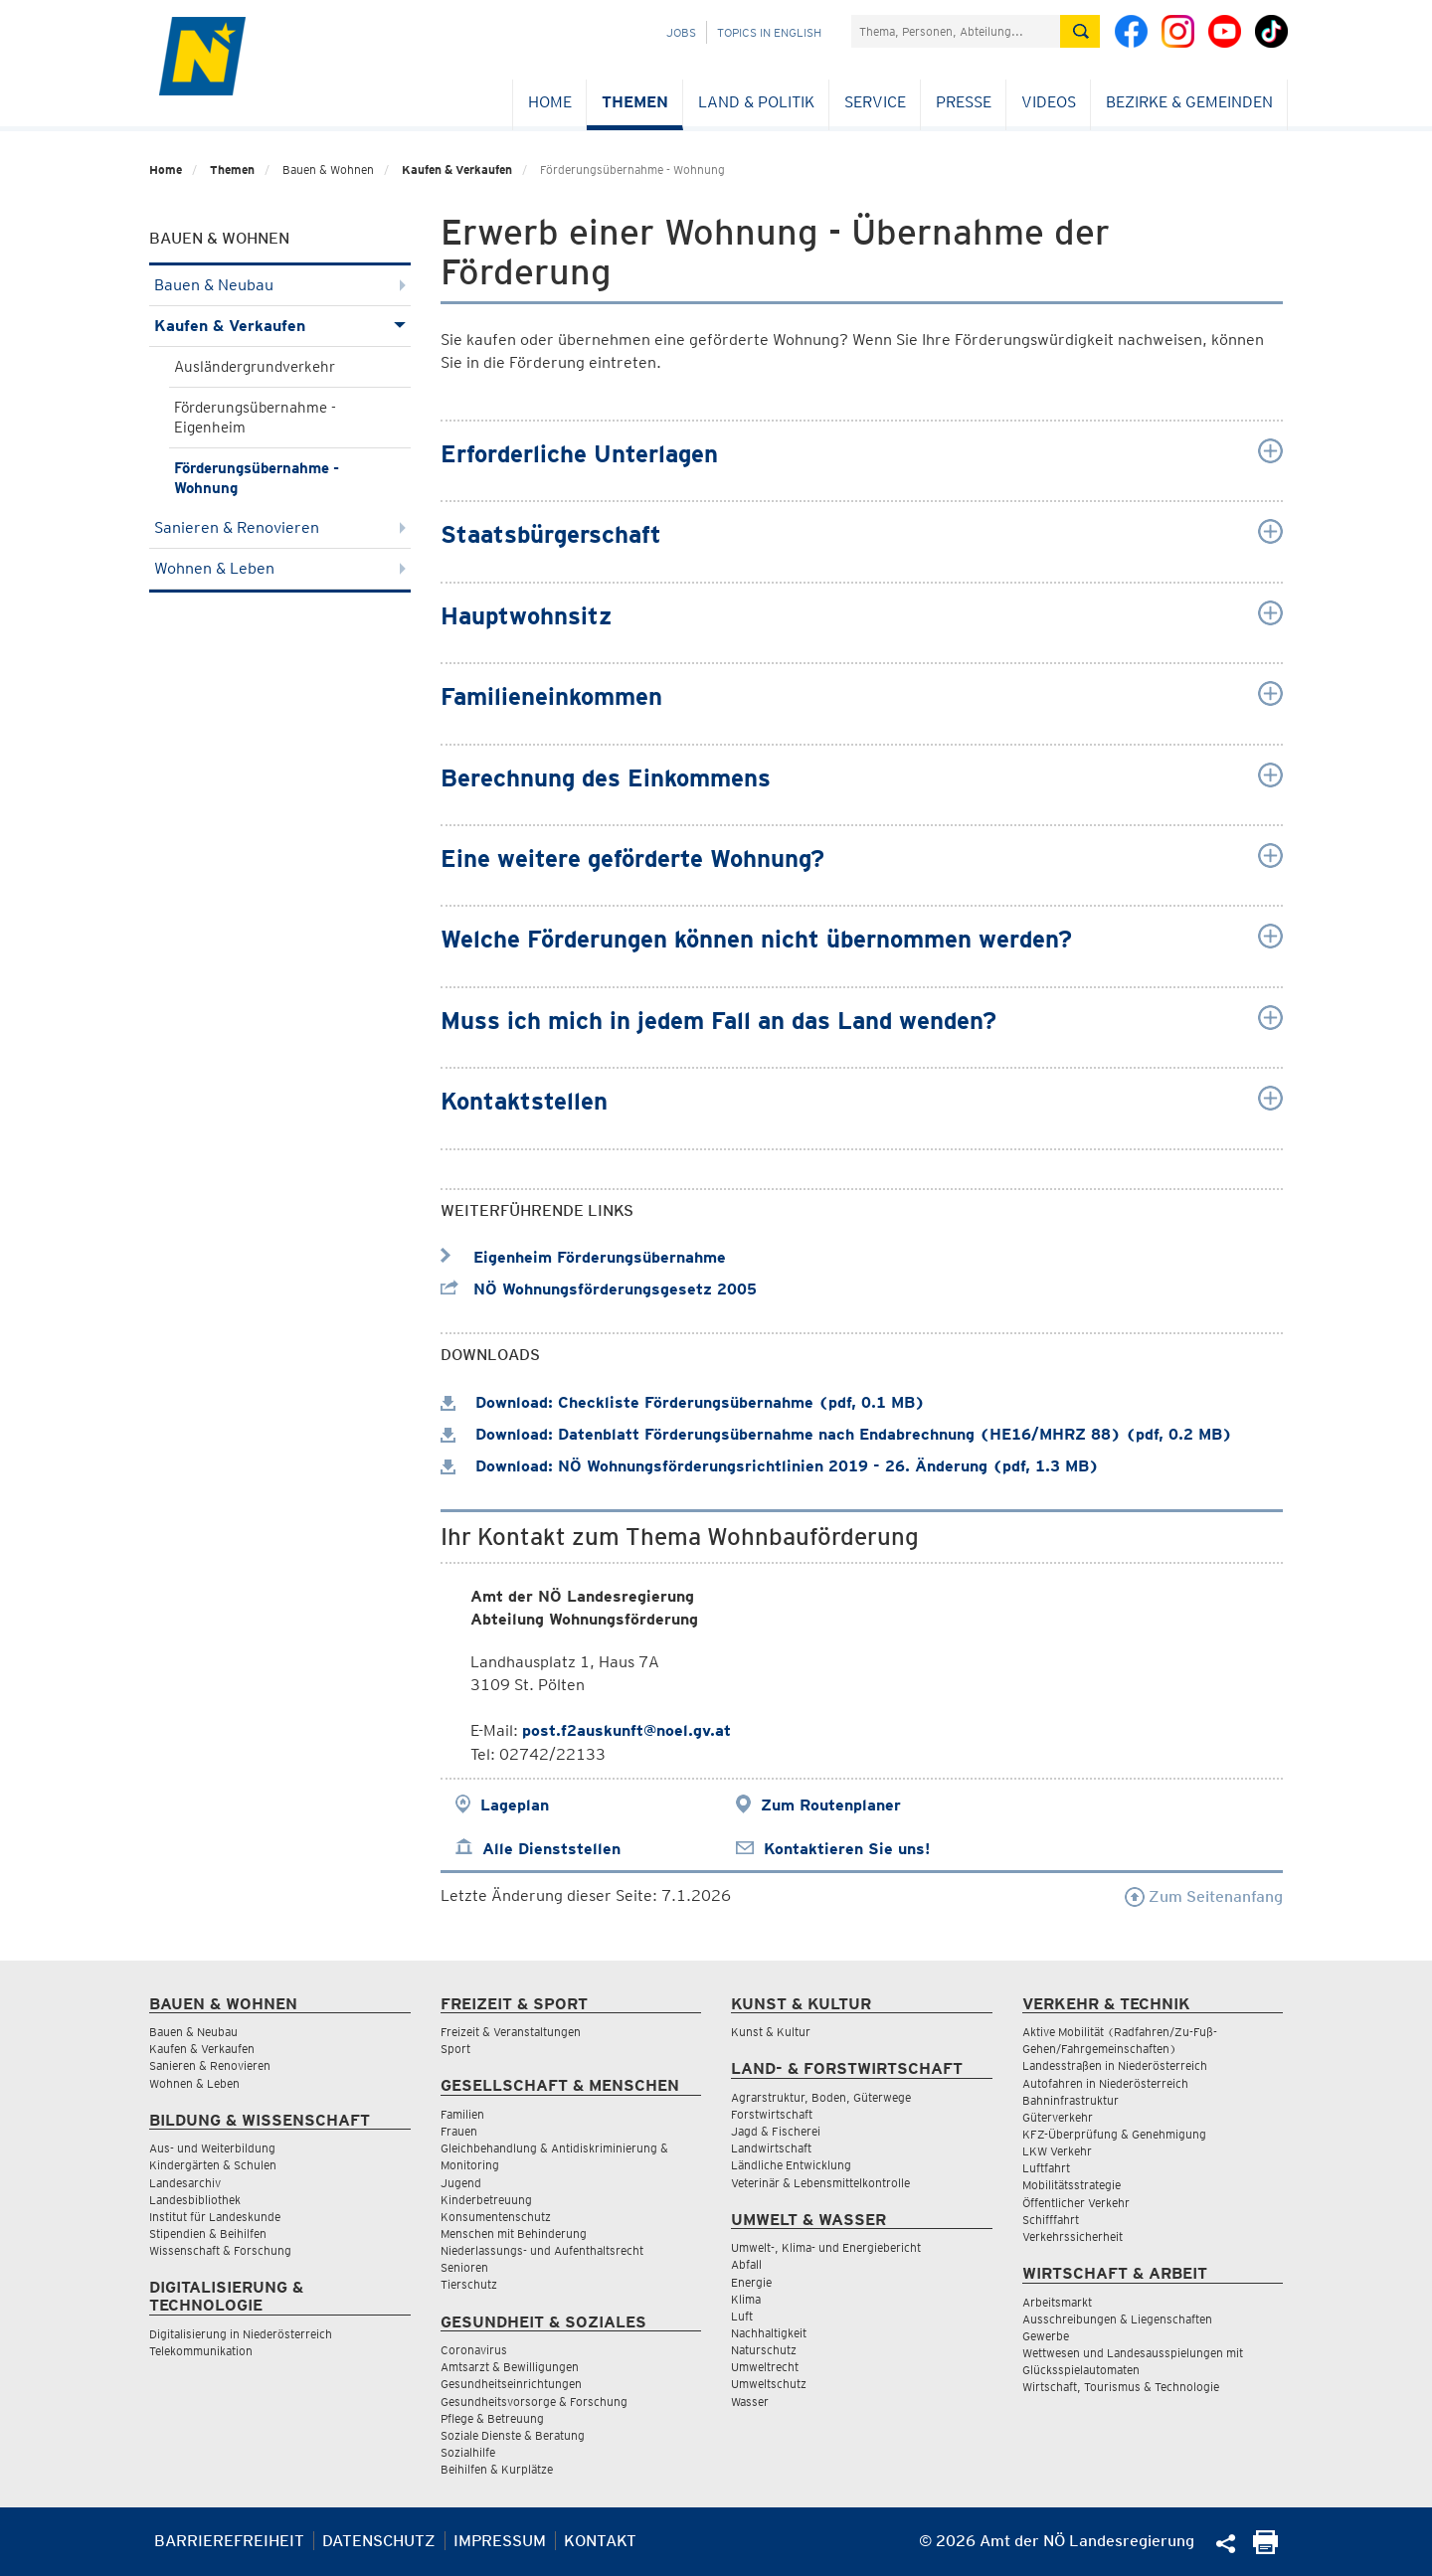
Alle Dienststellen (551, 1848)
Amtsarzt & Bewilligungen (510, 2366)
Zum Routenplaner (831, 1805)
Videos (1048, 101)
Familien (462, 2114)
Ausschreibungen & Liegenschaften (1117, 2319)
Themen (635, 101)
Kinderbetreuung (486, 2199)
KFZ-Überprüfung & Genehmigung (1114, 2134)
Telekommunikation (201, 2350)
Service (875, 101)
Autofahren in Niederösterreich (1105, 2083)
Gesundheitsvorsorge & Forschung (534, 2401)
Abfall (746, 2264)
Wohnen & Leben (280, 568)
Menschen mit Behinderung (514, 2233)
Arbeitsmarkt (1057, 2302)
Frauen (459, 2131)
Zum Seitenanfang (1204, 1896)
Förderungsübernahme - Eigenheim (255, 417)
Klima (746, 2299)
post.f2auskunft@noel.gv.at (626, 1730)
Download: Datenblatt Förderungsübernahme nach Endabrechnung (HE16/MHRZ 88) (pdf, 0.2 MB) (836, 1434)
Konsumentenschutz (496, 2216)
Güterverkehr (1057, 2117)
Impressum (499, 2540)
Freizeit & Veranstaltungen (511, 2031)
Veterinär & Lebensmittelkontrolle (820, 2182)
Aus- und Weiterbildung (212, 2148)
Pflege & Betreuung (492, 2418)
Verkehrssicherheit (1072, 2236)
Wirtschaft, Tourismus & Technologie (1120, 2386)
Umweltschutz (768, 2383)
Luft (742, 2316)
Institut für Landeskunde (214, 2216)
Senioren (464, 2267)
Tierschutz (469, 2284)
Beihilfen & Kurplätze (497, 2469)
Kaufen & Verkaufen (457, 169)
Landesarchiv (185, 2182)
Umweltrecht (765, 2366)
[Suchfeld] (955, 31)
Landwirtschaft (771, 2148)
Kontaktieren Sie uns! (847, 1848)
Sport (455, 2048)
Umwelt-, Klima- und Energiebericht (826, 2247)
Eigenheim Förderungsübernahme (583, 1257)
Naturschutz (764, 2349)
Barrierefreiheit (229, 2540)
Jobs (681, 32)
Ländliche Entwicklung (791, 2164)
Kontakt (600, 2540)
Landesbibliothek (195, 2199)
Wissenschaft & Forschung (220, 2250)
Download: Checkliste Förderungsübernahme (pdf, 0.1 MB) (683, 1402)
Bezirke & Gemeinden (1189, 101)
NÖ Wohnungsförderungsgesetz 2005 (599, 1289)
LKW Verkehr (1057, 2151)
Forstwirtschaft (771, 2114)
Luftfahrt (1046, 2167)
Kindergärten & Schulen (212, 2164)
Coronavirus (474, 2349)
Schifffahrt (1050, 2219)
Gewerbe (1045, 2335)
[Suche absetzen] (1080, 31)
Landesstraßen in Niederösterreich (1114, 2065)
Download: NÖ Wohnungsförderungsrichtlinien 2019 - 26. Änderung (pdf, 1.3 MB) (770, 1466)
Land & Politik (756, 101)
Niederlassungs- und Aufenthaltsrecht (542, 2250)
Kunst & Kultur (770, 2031)
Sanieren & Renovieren (280, 527)
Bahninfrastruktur (1070, 2100)
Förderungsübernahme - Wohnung (256, 478)
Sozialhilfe (468, 2452)
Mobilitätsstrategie (1071, 2184)
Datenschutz (379, 2540)
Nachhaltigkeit (768, 2332)
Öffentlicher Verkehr (1076, 2202)
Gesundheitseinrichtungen (511, 2383)
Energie (751, 2282)
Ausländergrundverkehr (254, 367)
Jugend (461, 2182)
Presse (963, 101)
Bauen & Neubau (280, 284)
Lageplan (514, 1805)
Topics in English (769, 32)
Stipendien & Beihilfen (208, 2233)
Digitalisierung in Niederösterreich (240, 2333)
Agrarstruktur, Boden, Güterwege (821, 2097)
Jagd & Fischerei (775, 2131)
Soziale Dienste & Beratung (513, 2435)
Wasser (750, 2401)
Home (550, 101)
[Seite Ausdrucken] (1265, 2548)
